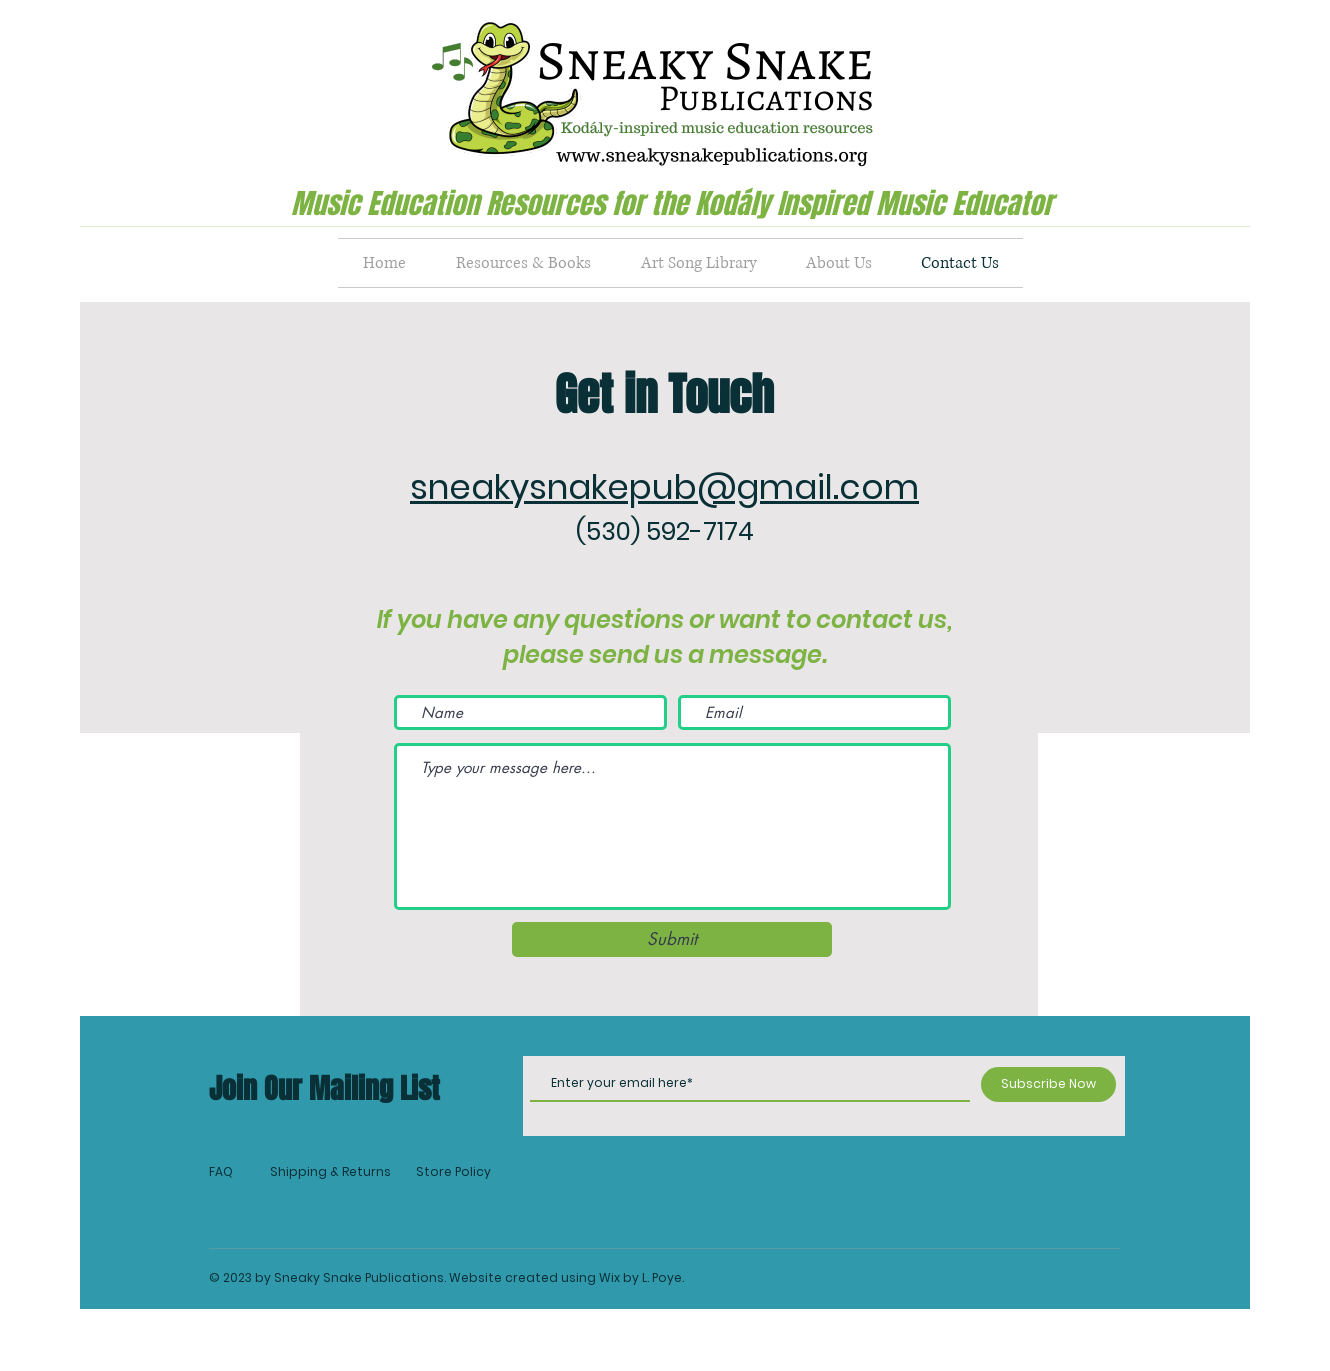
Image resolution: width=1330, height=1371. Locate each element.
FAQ (221, 1171)
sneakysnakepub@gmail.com (664, 487)
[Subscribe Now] (1048, 1084)
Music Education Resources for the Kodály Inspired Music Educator (672, 203)
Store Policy (453, 1171)
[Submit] (672, 939)
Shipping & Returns (330, 1171)
